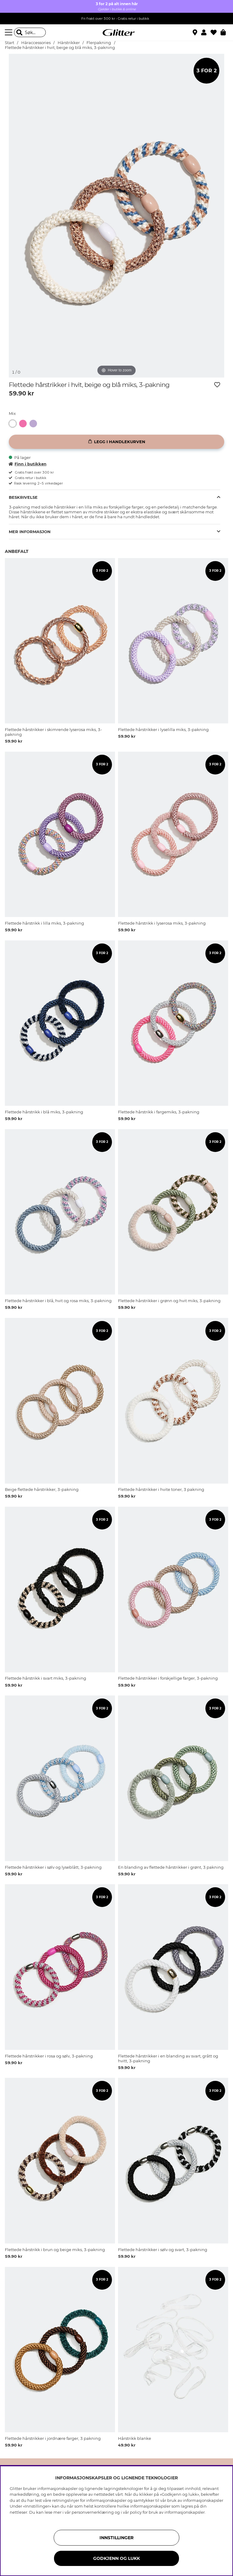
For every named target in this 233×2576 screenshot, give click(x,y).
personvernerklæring (93, 2512)
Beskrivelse (23, 497)
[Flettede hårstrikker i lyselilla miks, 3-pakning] (34, 423)
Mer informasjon (30, 531)
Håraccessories (36, 42)
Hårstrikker (69, 42)
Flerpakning (98, 42)
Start (9, 42)
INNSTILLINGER (116, 2537)
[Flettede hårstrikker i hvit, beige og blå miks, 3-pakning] (14, 423)
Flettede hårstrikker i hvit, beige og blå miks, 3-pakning (60, 47)
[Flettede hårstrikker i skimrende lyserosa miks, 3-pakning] (24, 423)
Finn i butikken (27, 463)
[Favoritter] (216, 32)
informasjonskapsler (184, 2512)
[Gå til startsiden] (116, 32)
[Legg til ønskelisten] (217, 385)
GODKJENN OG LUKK (116, 2558)
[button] (206, 32)
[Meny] (9, 32)
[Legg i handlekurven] (116, 442)
